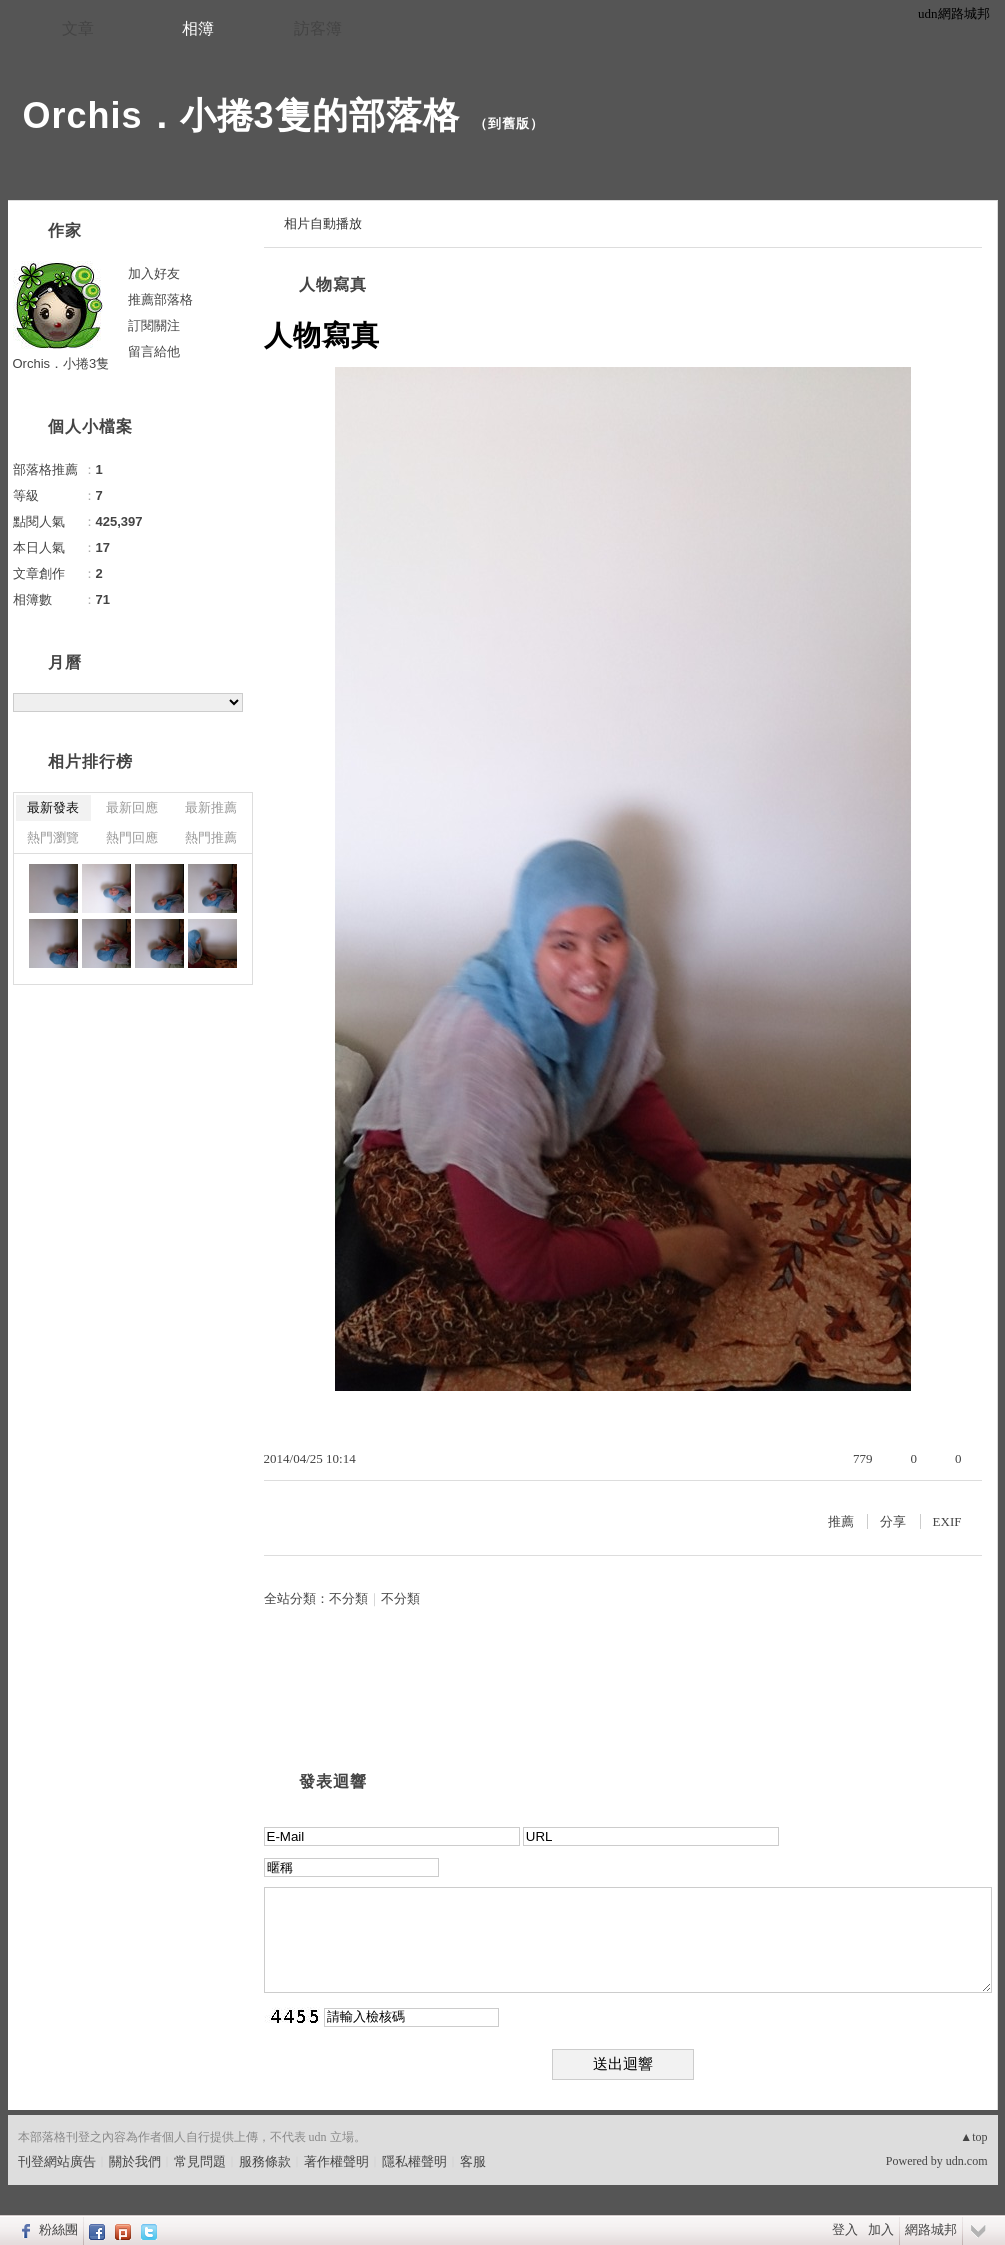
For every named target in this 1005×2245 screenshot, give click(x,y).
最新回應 (132, 807)
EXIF (947, 1521)
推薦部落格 (160, 299)
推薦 (841, 1521)
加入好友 (154, 273)
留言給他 (154, 351)
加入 (881, 2229)
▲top (973, 2137)
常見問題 (200, 2161)
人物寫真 (333, 284)
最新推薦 (211, 807)
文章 (78, 28)
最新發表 (53, 807)
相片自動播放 (323, 223)
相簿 (198, 28)
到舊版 (509, 123)
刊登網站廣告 (57, 2161)
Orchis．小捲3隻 (61, 363)
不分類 (348, 1598)
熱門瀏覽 (53, 837)
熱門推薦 (211, 837)
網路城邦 (931, 2229)
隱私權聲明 (414, 2161)
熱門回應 (132, 837)
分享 (893, 1521)
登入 (845, 2229)
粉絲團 (58, 2229)
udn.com (967, 2161)
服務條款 (265, 2161)
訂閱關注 (154, 325)
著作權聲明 (336, 2161)
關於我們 (135, 2161)
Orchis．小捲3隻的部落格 (241, 115)
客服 (473, 2161)
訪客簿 (318, 28)
